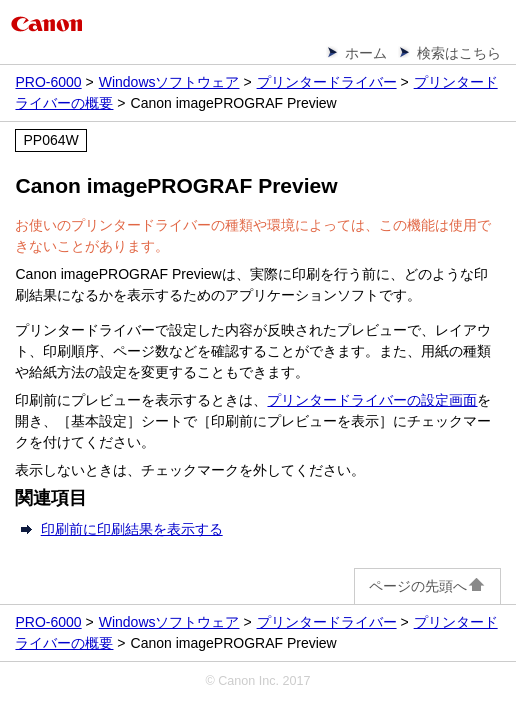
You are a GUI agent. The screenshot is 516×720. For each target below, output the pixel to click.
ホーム (366, 53)
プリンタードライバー (327, 82)
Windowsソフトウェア (169, 82)
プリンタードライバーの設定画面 (372, 400)
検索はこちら (459, 53)
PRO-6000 (48, 82)
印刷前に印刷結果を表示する (132, 529)
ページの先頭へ (427, 586)
